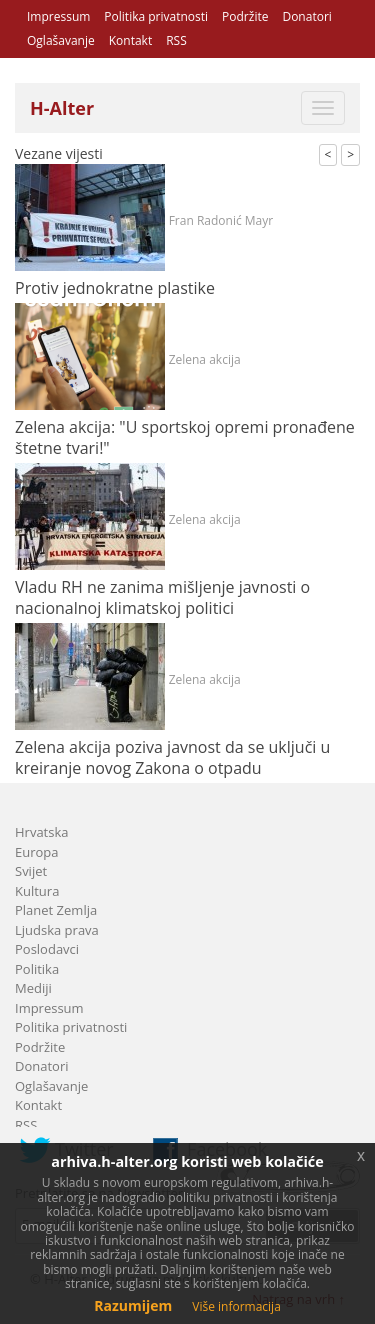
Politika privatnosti (156, 16)
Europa (37, 852)
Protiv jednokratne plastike (115, 288)
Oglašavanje (61, 40)
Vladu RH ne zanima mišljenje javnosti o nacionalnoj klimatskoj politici (162, 597)
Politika (37, 969)
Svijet (31, 871)
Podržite (245, 16)
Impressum (58, 16)
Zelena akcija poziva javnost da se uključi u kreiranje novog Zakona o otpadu (172, 757)
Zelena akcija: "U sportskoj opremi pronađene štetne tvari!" (185, 437)
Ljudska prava (57, 930)
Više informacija (236, 1306)
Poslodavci (47, 949)
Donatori (306, 16)
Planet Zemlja (56, 910)
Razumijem (133, 1305)
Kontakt (130, 40)
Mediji (33, 988)
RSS (176, 40)
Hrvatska (42, 832)
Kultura (37, 891)
